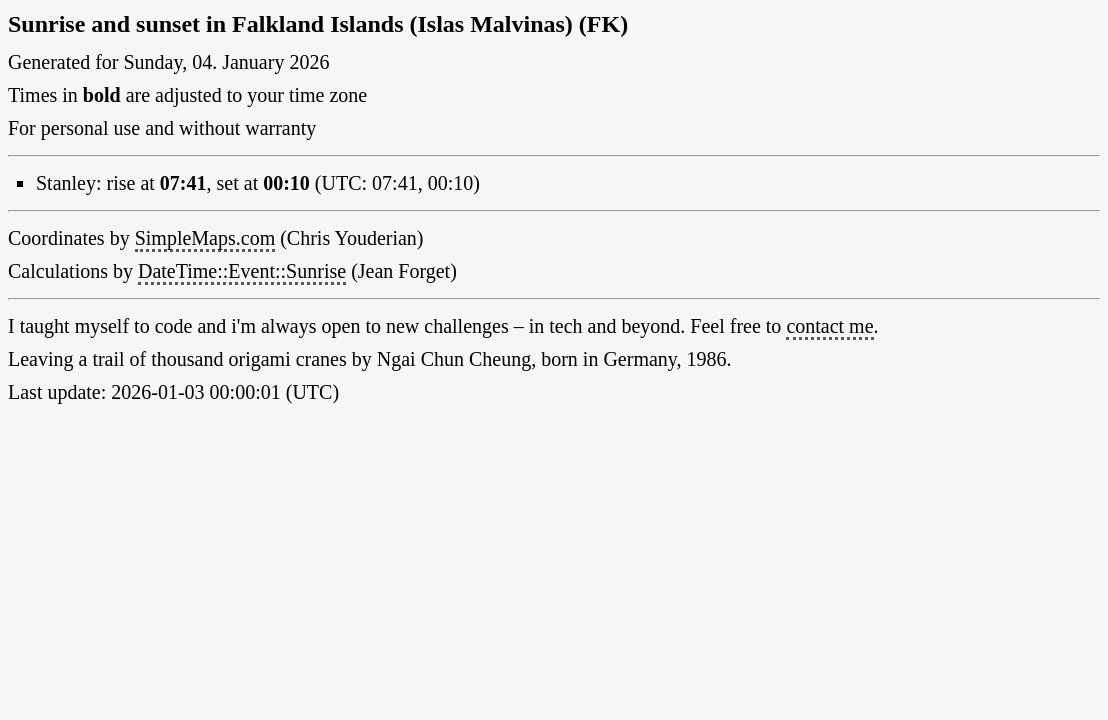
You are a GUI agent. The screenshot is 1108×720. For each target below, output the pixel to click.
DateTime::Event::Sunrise (242, 271)
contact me (829, 326)
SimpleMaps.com (205, 238)
